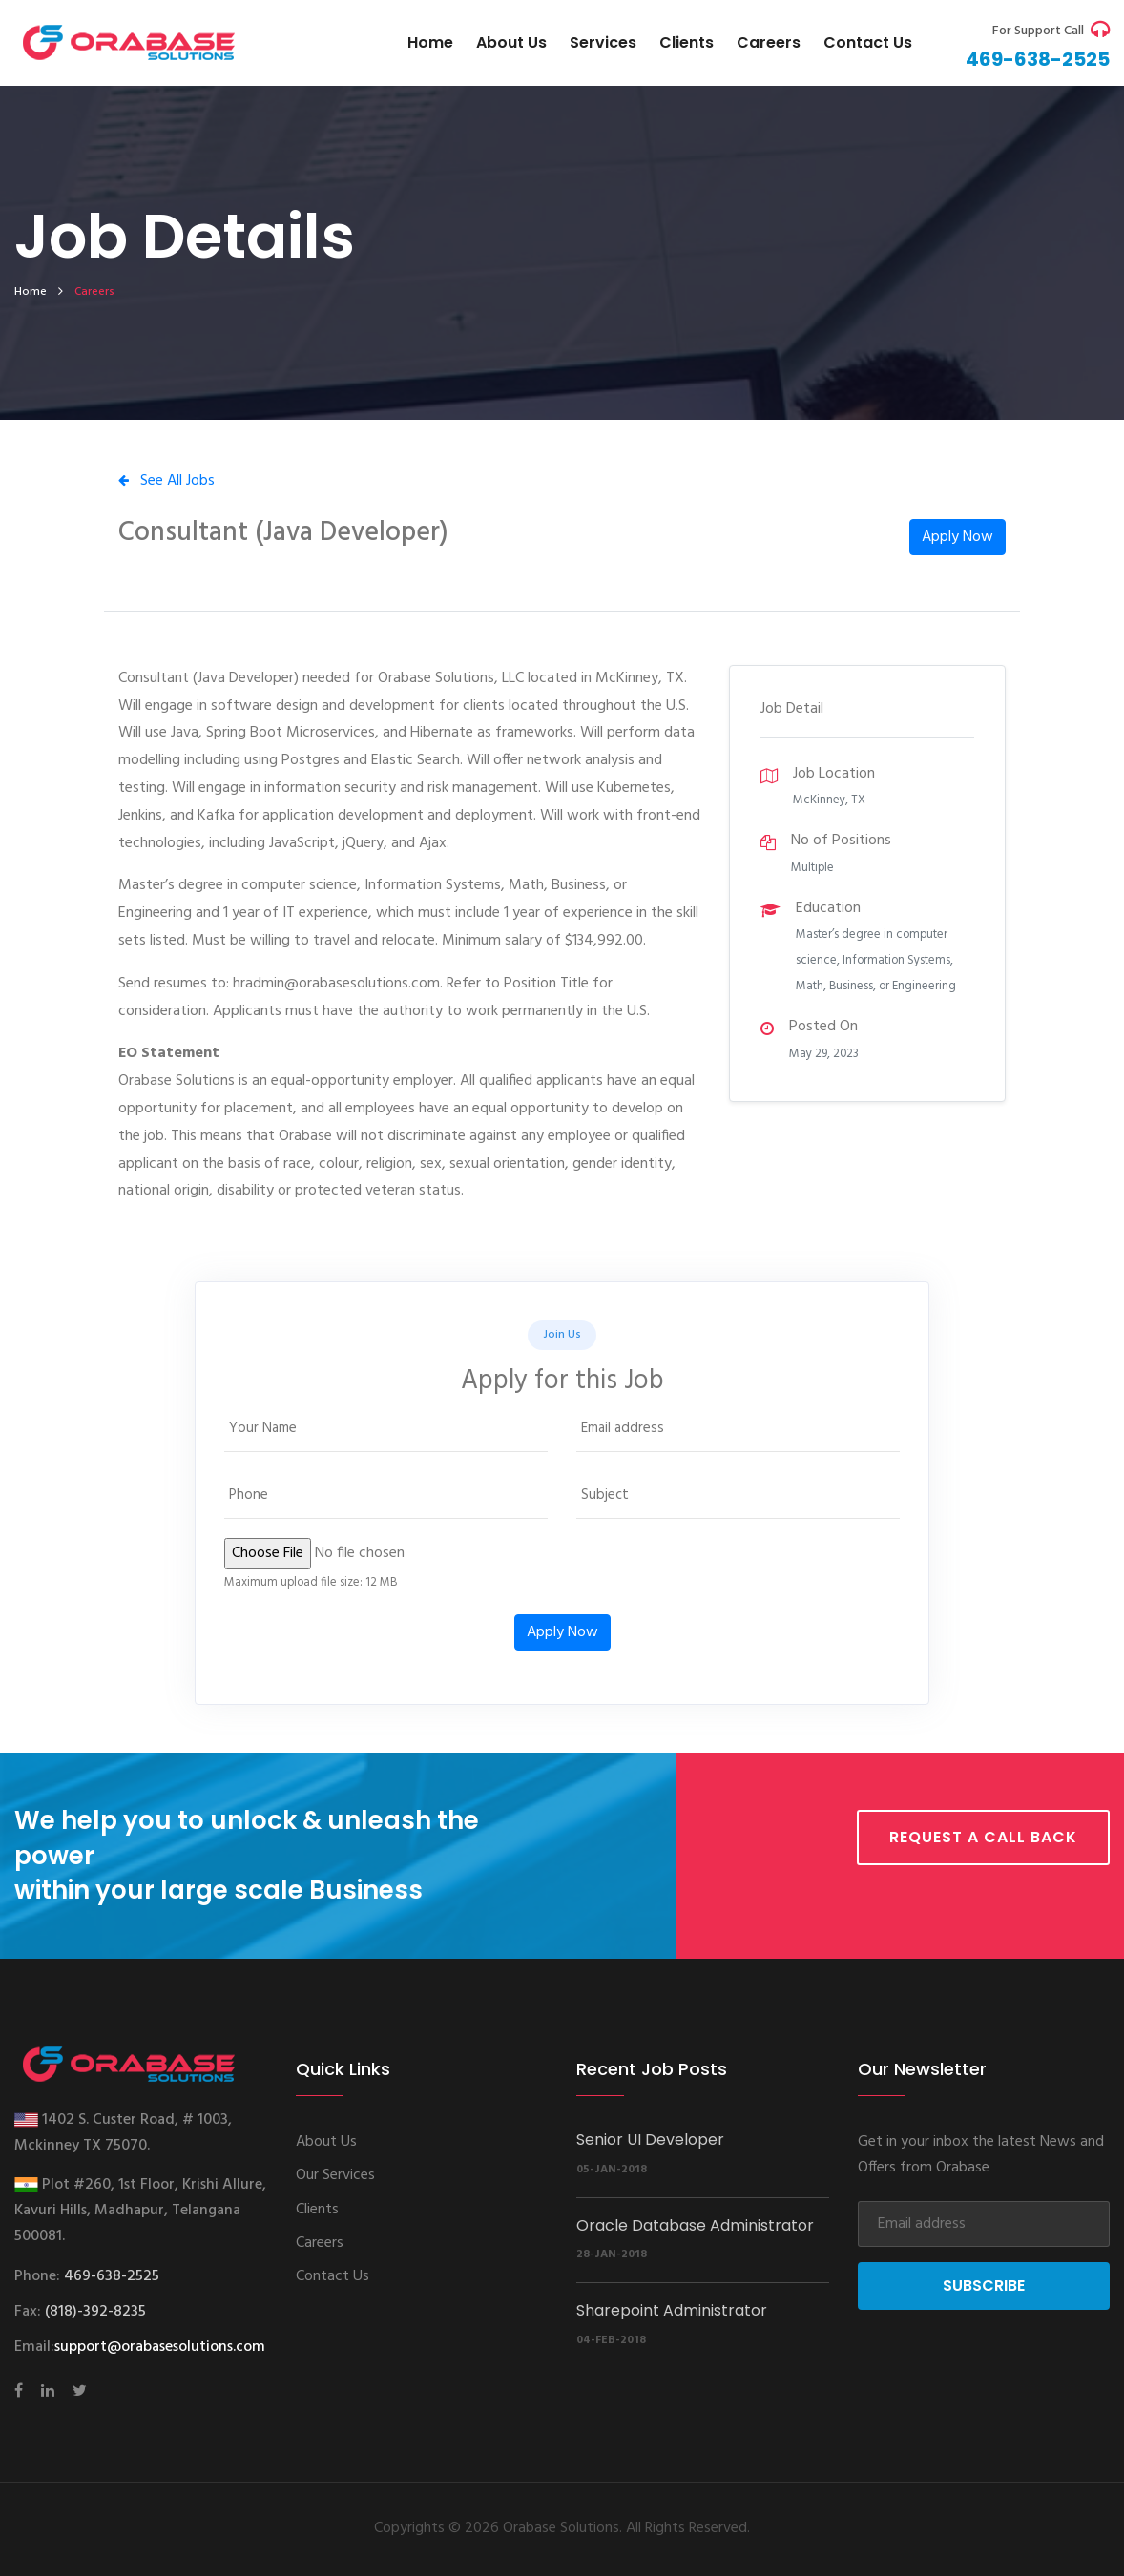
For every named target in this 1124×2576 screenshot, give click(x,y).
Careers (769, 42)
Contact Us (332, 2276)
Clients (686, 42)
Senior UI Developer (650, 2139)
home (30, 291)
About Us (511, 42)
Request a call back (983, 1837)
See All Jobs (166, 480)
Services (603, 42)
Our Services (335, 2175)
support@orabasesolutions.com (159, 2347)
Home (430, 42)
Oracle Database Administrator (695, 2225)
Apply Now (957, 537)
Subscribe (984, 2285)
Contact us (867, 42)
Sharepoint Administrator (671, 2310)
